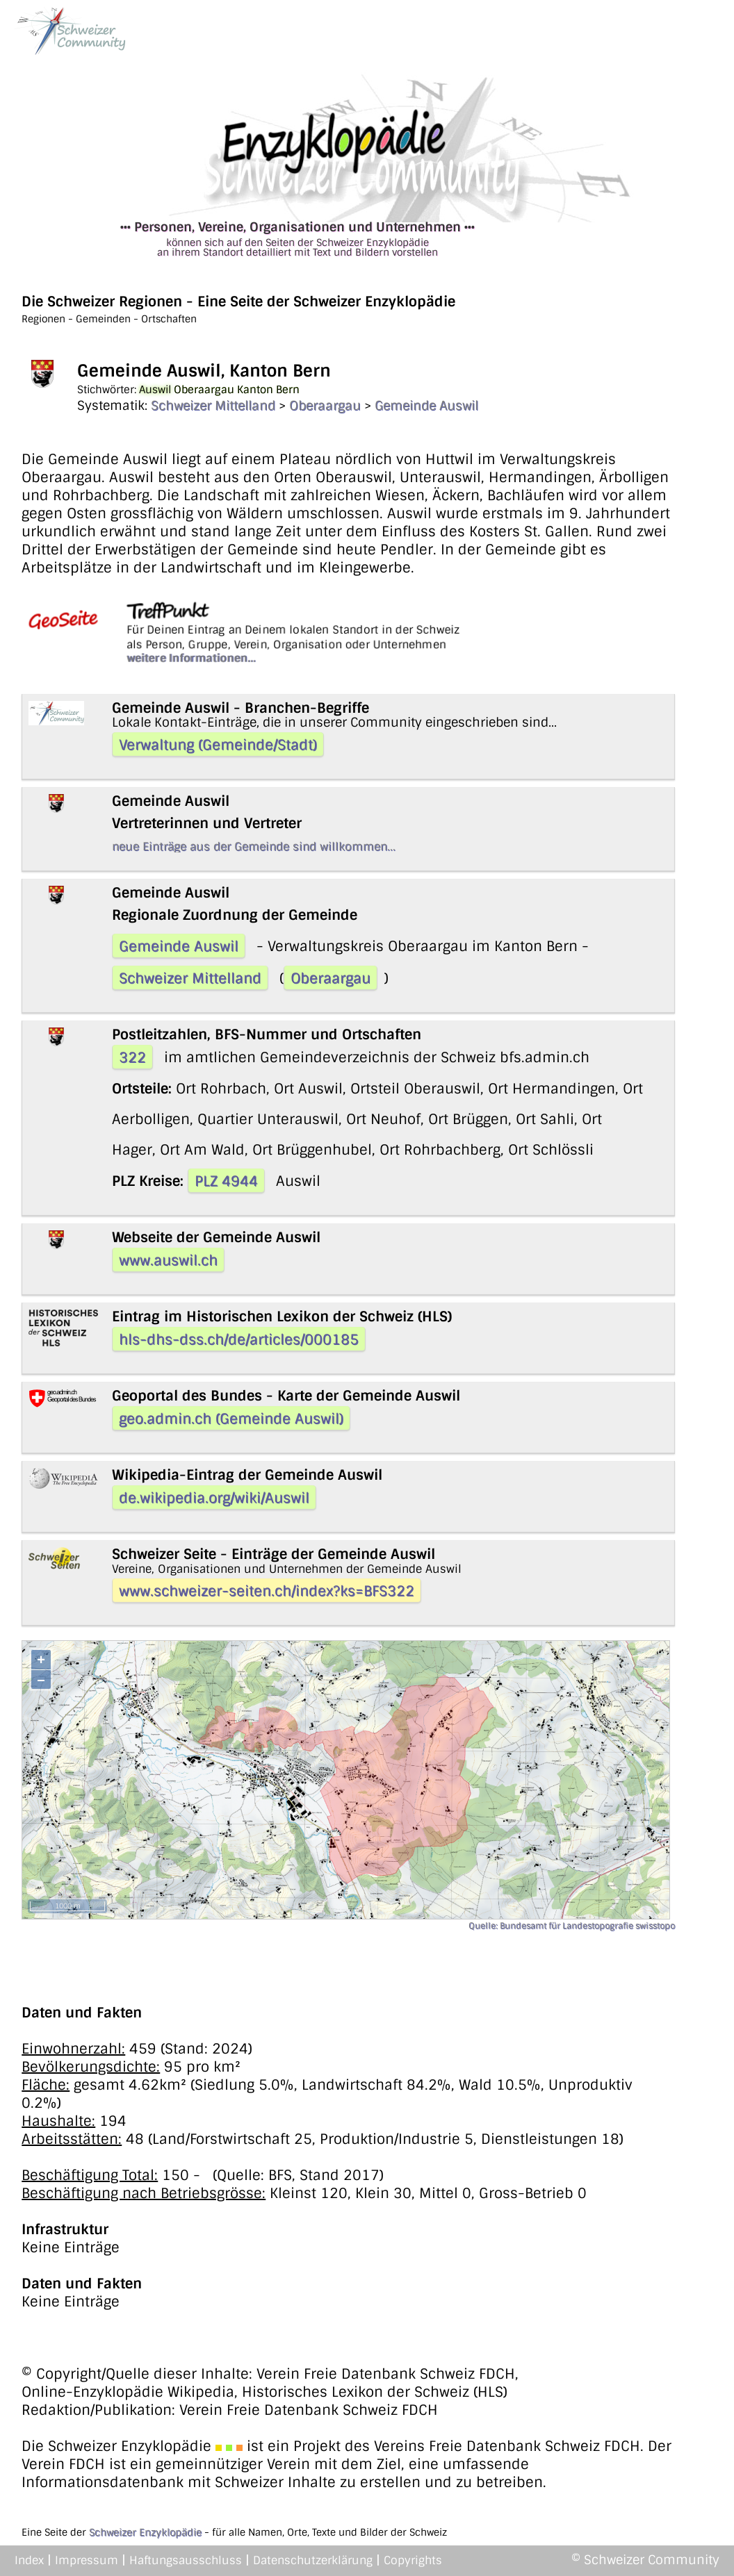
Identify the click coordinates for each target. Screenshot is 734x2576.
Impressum (86, 2560)
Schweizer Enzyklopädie (145, 2532)
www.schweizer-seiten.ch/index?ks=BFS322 (266, 1591)
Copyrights (413, 2560)
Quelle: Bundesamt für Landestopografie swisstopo (571, 1925)
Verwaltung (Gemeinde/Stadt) (218, 745)
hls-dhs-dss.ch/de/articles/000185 (239, 1339)
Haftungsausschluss (185, 2560)
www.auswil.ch (168, 1260)
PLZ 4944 (226, 1181)
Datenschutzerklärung (313, 2560)
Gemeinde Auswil (426, 405)
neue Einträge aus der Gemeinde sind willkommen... (253, 846)
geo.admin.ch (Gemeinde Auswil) (231, 1419)
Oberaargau (325, 405)
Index (29, 2560)
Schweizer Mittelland (213, 405)
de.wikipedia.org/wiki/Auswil (214, 1498)
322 (132, 1057)
